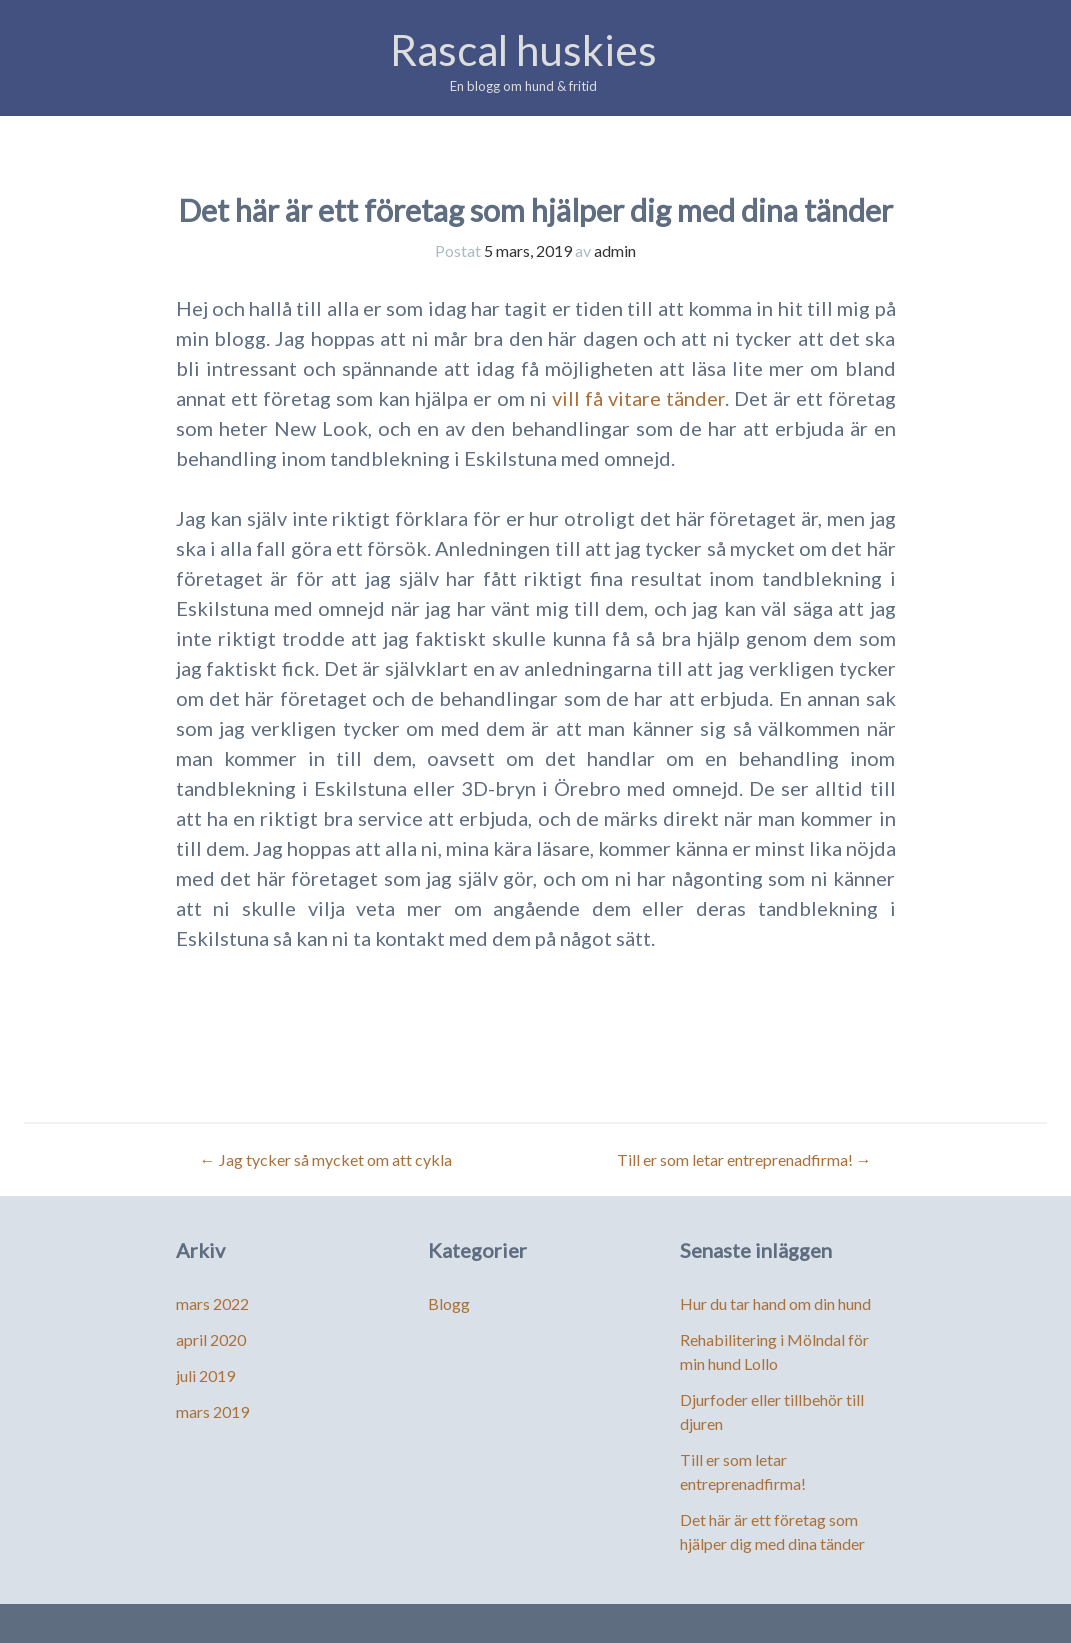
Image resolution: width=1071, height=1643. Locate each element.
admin (615, 250)
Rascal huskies (523, 50)
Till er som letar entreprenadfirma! (744, 1159)
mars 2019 (212, 1411)
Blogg (449, 1303)
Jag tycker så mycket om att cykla (326, 1159)
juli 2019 (205, 1375)
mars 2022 (212, 1303)
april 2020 (211, 1339)
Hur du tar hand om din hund (775, 1303)
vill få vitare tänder (638, 398)
